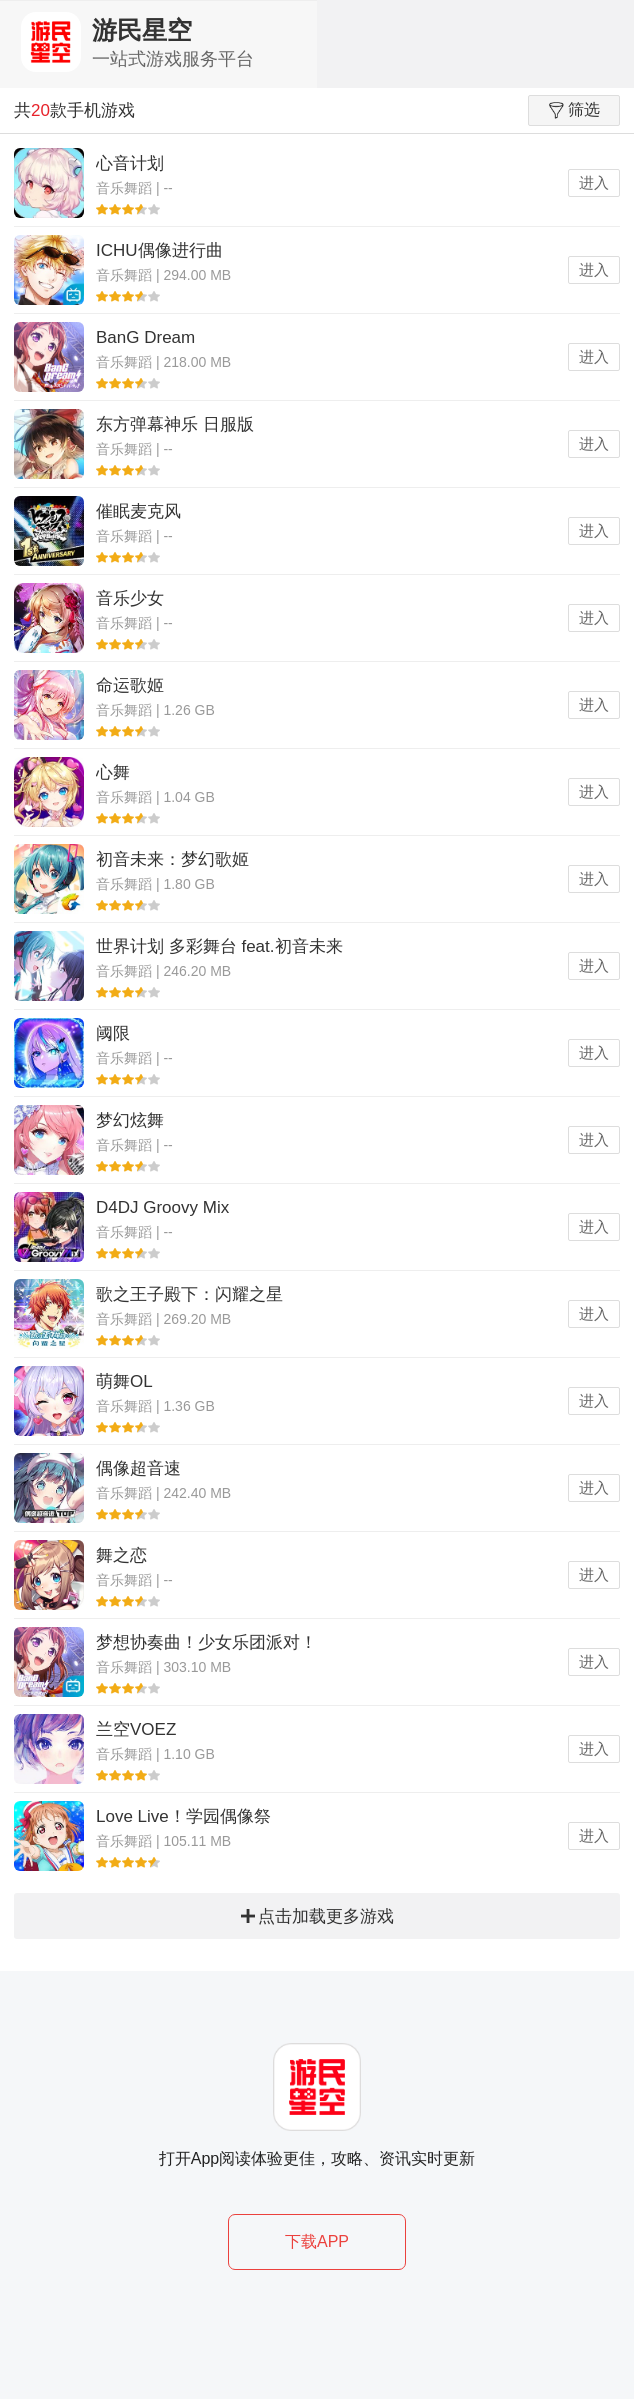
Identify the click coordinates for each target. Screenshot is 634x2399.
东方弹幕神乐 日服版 (175, 424)
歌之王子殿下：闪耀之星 (189, 1294)
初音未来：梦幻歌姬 (172, 859)
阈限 (113, 1033)
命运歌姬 (130, 685)
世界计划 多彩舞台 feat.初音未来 (219, 946)
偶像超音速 (138, 1468)
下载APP (317, 2241)
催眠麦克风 (138, 511)
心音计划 (130, 163)
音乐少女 (130, 598)
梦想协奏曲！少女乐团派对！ (206, 1642)
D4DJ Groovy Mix (162, 1207)
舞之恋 (121, 1555)
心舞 (113, 772)
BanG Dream (145, 337)
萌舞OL (124, 1381)
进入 (594, 182)
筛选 (574, 110)
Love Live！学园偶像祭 (183, 1816)
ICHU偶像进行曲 (159, 250)
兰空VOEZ (136, 1729)
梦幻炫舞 (130, 1120)
